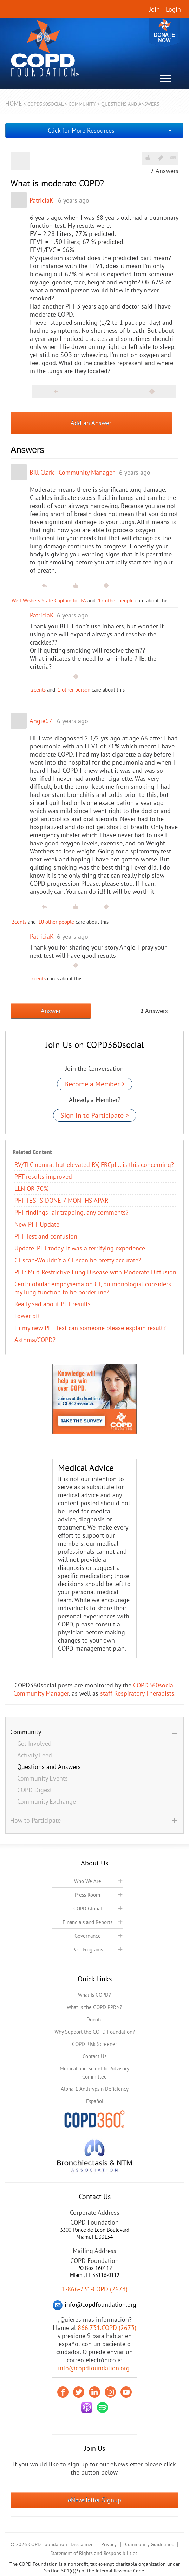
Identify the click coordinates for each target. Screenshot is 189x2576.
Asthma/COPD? (35, 1340)
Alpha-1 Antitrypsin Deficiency (95, 2089)
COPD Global (87, 1908)
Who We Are (87, 1881)
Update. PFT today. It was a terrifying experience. (80, 1248)
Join (154, 9)
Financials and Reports (87, 1922)
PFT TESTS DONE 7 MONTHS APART (63, 1200)
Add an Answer (91, 423)
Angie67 (41, 721)
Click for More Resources (81, 130)
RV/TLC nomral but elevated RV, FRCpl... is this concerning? (94, 1165)
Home (13, 103)
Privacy (109, 2544)
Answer (51, 1011)
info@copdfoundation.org (94, 2368)
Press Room (87, 1894)
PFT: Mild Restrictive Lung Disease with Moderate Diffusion (95, 1272)
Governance (87, 1936)
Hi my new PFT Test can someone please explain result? (90, 1328)
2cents (38, 689)
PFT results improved (43, 1177)
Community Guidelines (149, 2544)
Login (173, 9)
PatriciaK (41, 200)
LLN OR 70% (31, 1188)
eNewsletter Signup (94, 2500)
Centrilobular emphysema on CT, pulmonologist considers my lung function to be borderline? (92, 1288)
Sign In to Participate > (94, 1115)
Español (94, 2101)
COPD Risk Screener (94, 2044)
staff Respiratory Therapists (137, 1693)
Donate (164, 32)
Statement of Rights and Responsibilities (93, 2553)
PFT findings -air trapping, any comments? (71, 1212)
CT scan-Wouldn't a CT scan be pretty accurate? (77, 1260)
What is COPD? (94, 1995)
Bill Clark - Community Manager (72, 472)
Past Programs (87, 1949)
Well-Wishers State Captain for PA (49, 600)
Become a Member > (94, 1084)
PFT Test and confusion (45, 1236)
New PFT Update (36, 1224)
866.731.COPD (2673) (107, 2328)
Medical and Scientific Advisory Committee (94, 2072)
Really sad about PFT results (52, 1304)
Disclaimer (82, 2544)
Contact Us (94, 2056)
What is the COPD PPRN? (94, 2007)
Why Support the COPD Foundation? (94, 2031)
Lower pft (27, 1316)
